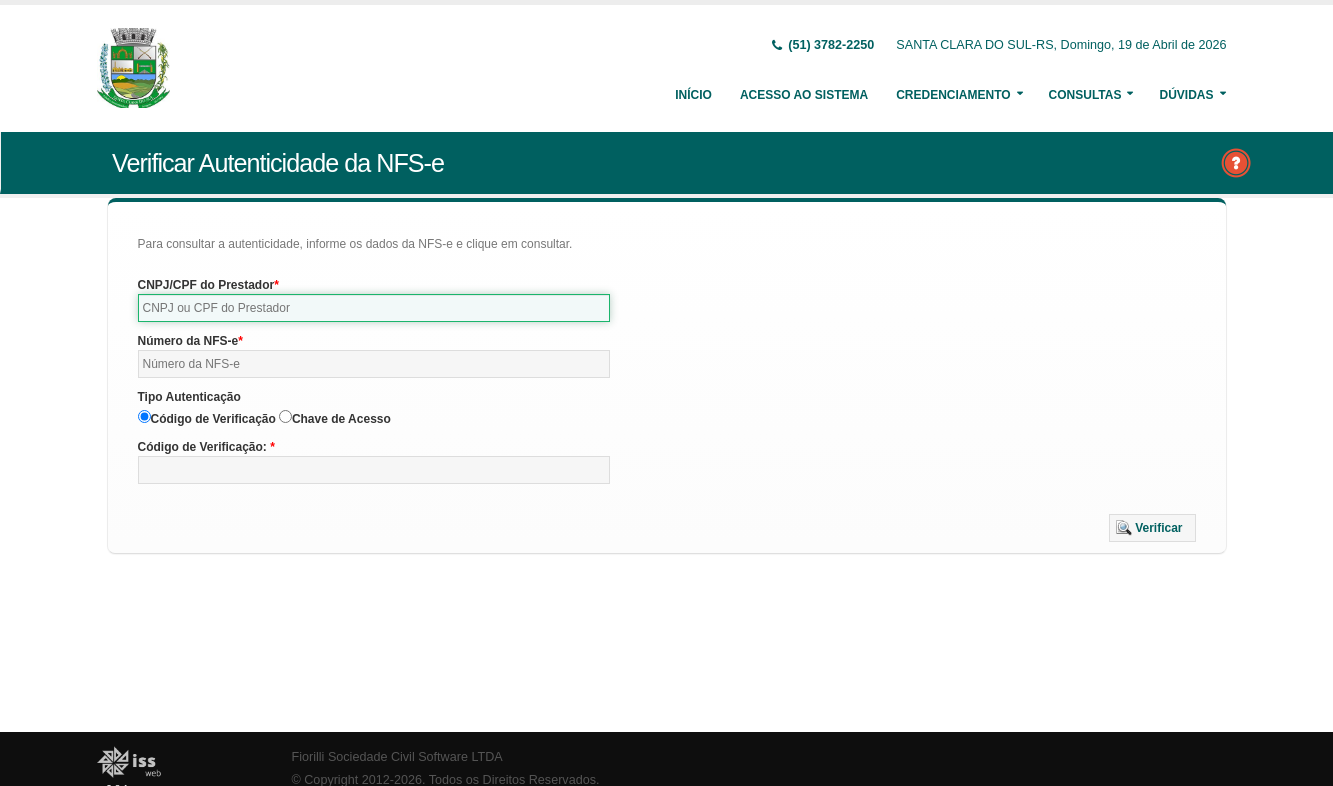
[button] (1152, 528)
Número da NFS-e (188, 341)
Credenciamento (953, 95)
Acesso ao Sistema (804, 95)
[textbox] (374, 308)
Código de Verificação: (204, 447)
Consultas (1085, 95)
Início (693, 95)
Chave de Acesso (341, 419)
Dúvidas (1186, 95)
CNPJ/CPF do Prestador (206, 285)
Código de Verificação (213, 419)
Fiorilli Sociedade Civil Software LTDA (397, 757)
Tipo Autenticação (189, 397)
